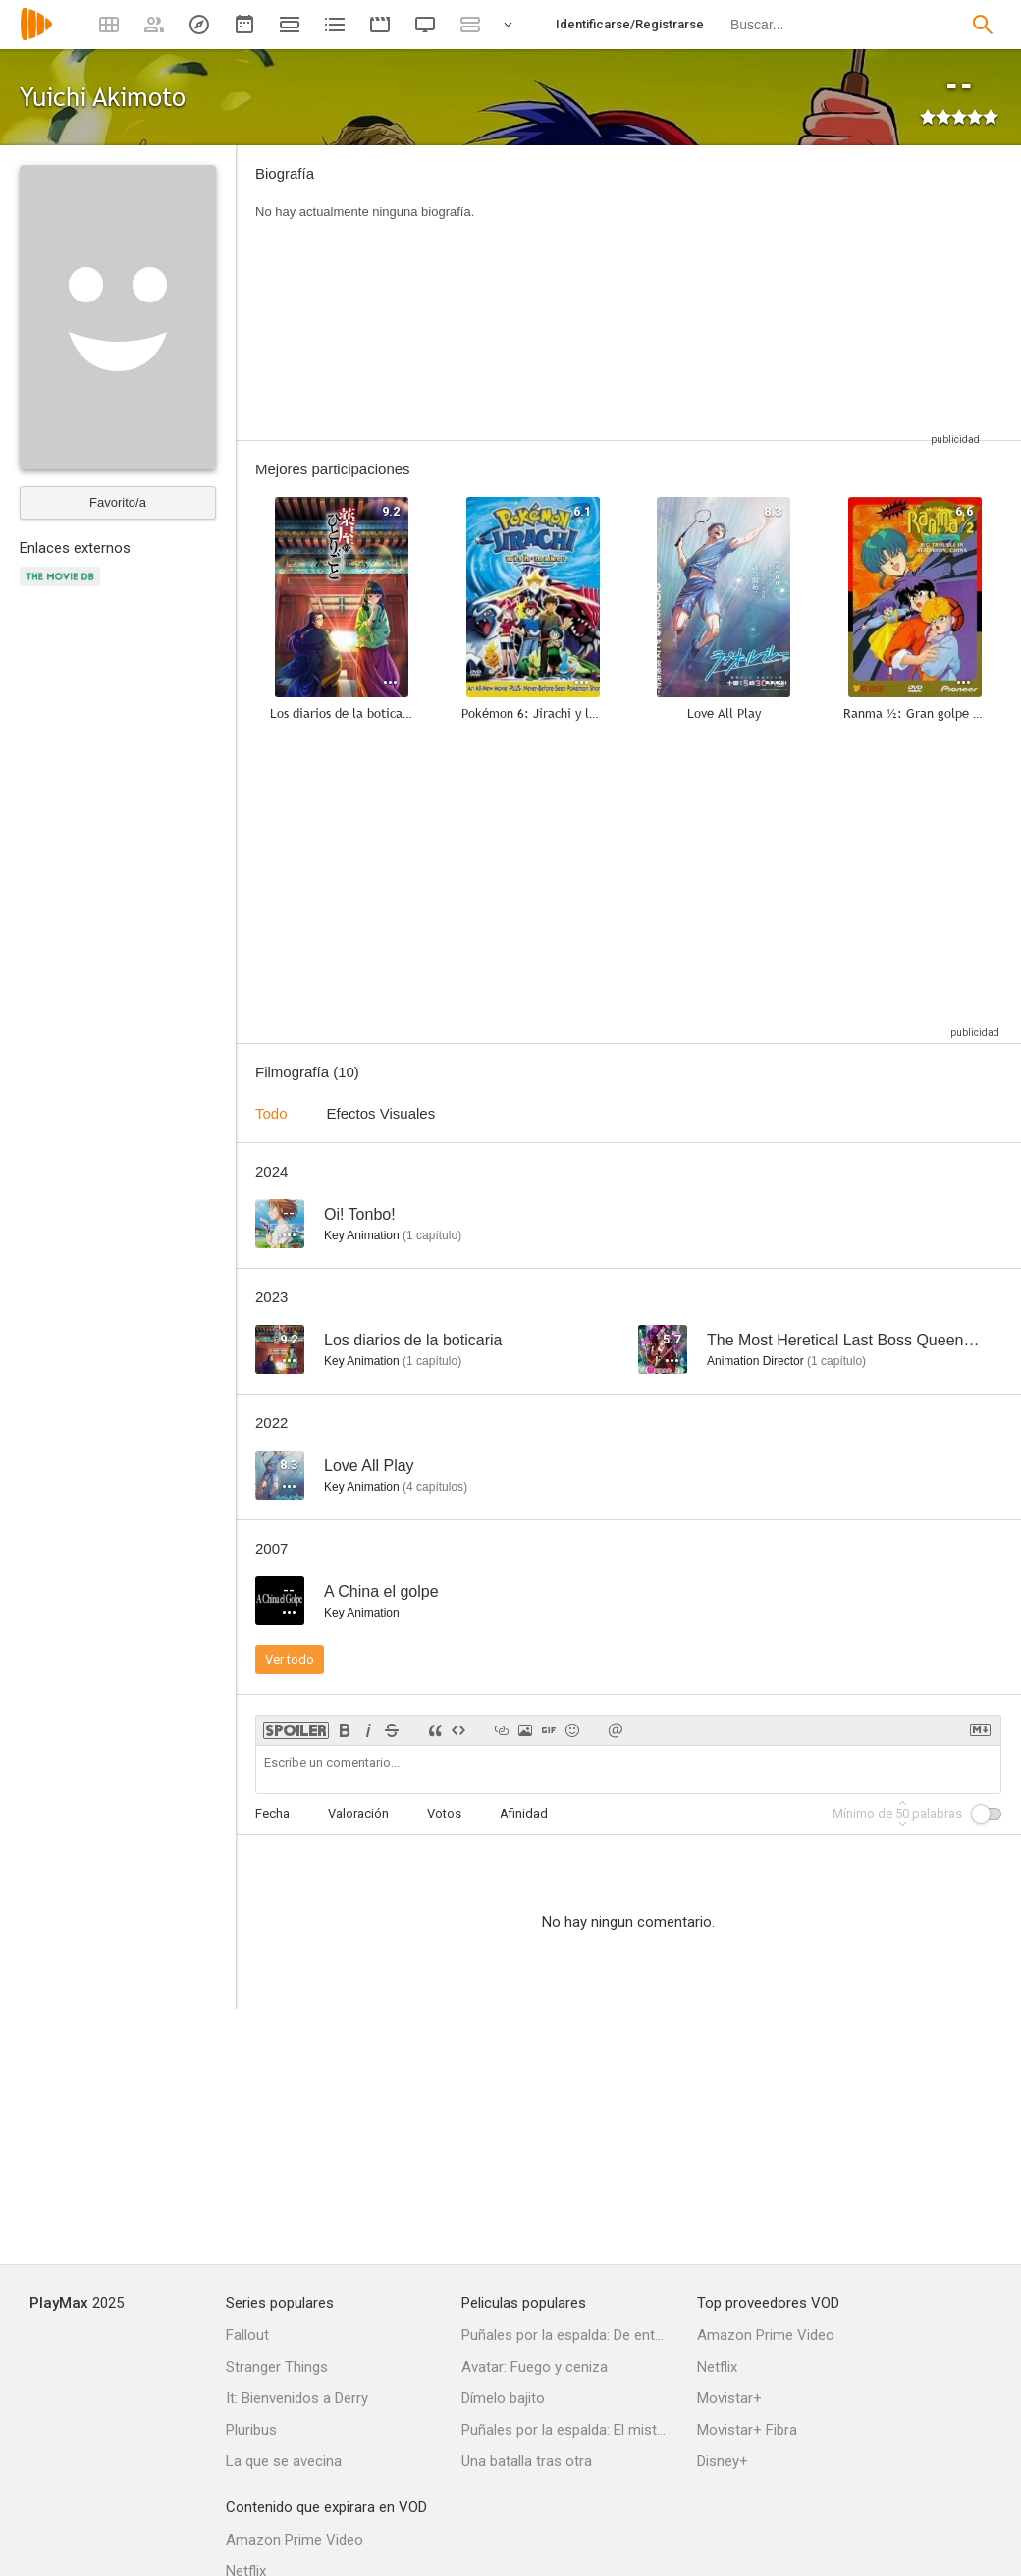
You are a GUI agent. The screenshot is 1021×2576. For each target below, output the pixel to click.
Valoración (358, 1813)
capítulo (431, 1235)
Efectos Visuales (381, 1113)
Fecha (272, 1813)
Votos (444, 1813)
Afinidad (524, 1813)
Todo (271, 1113)
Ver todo (289, 1659)
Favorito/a (117, 502)
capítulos (434, 1487)
